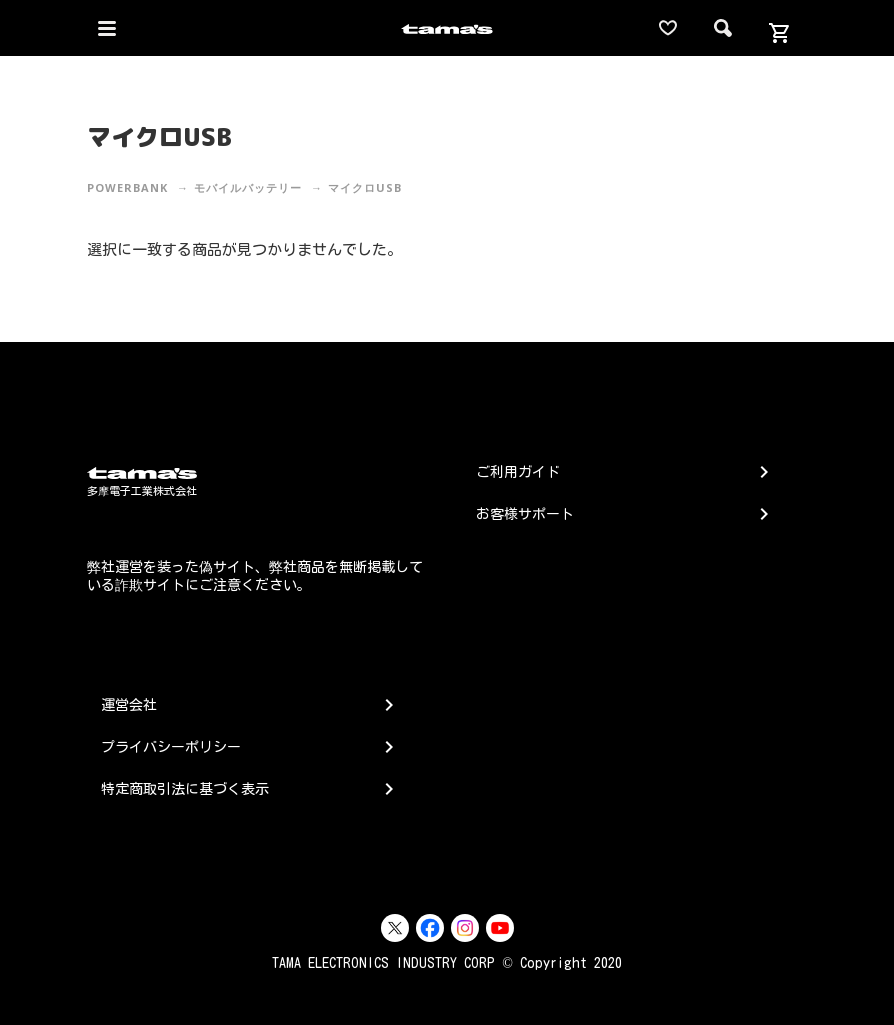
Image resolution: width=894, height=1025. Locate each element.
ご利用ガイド (518, 472)
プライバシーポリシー (171, 747)
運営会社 (129, 705)
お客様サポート (525, 514)
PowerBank (127, 187)
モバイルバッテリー (248, 187)
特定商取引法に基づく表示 (185, 789)
